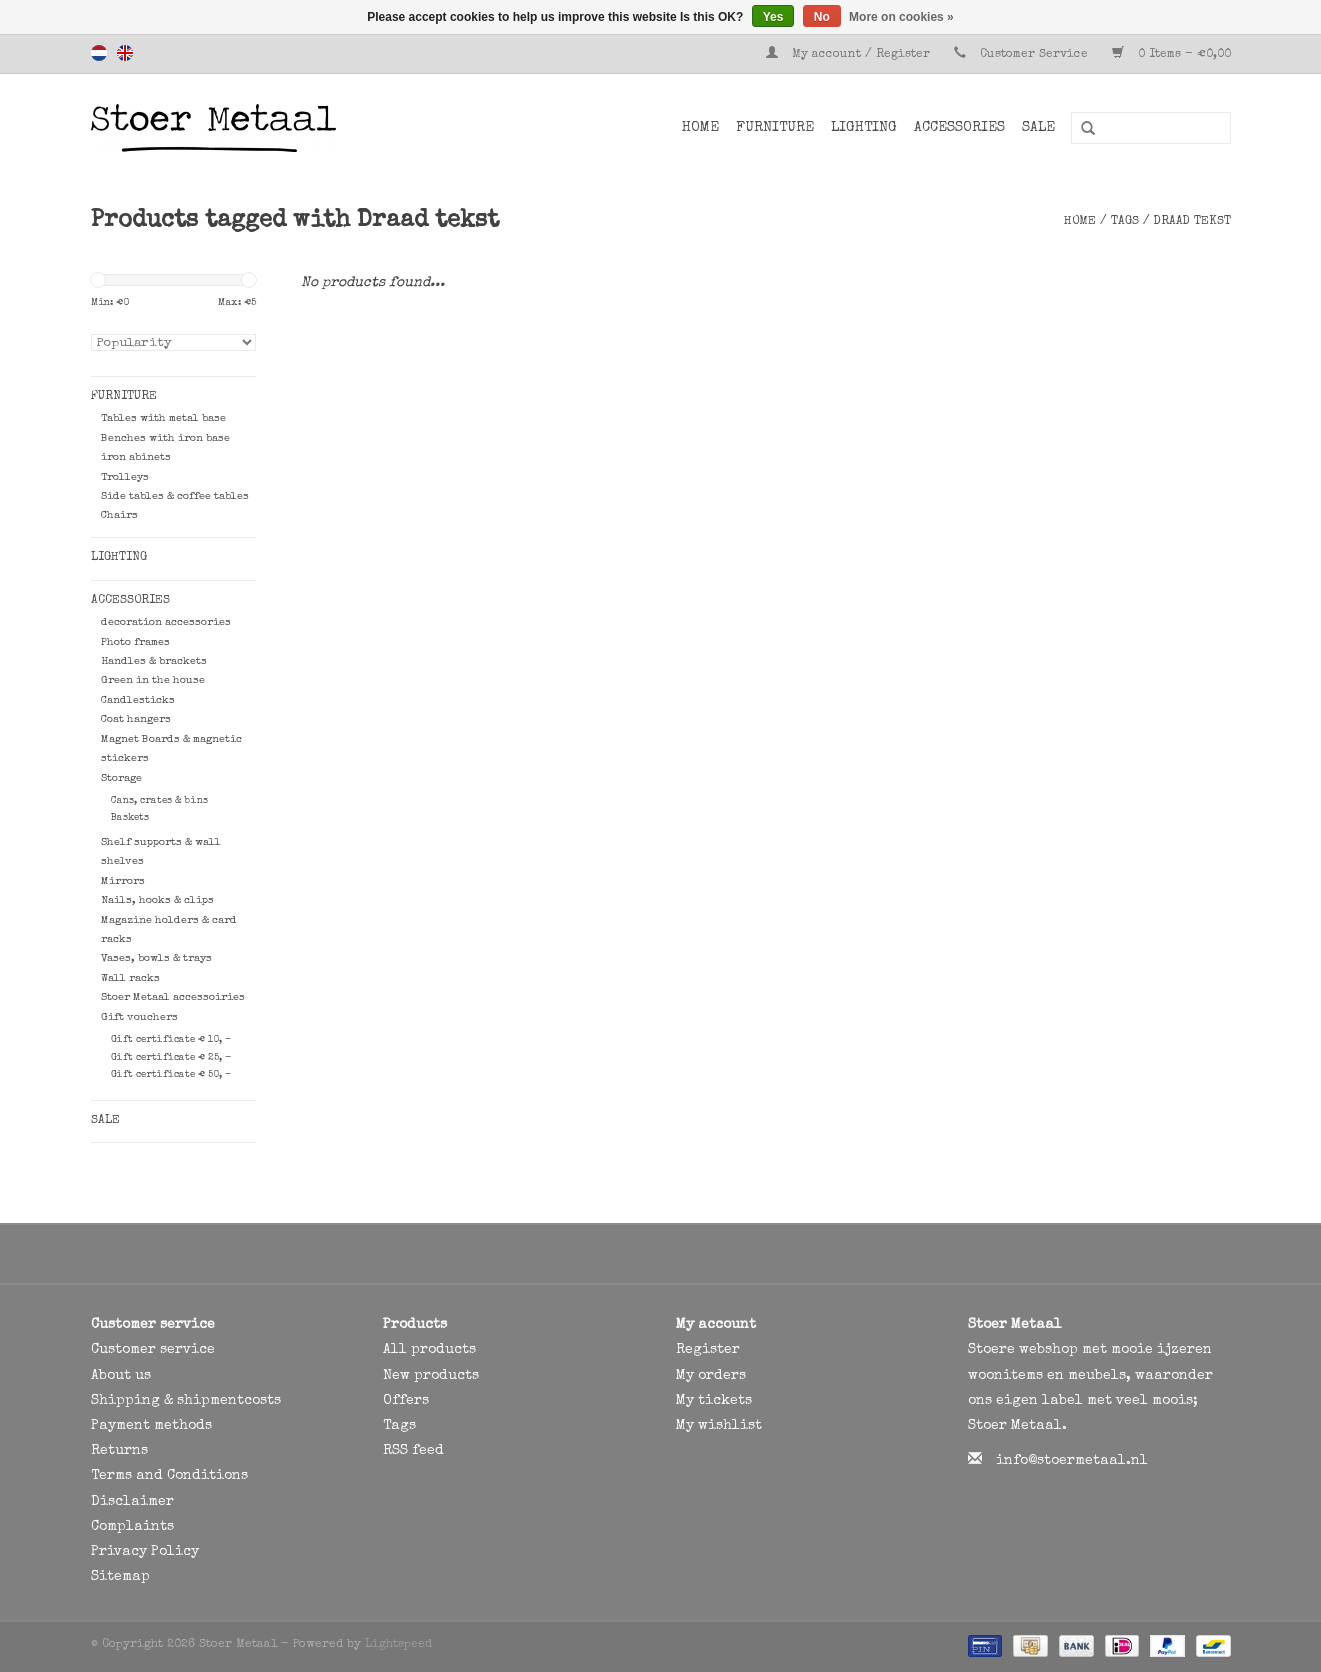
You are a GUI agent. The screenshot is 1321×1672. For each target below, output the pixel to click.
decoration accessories (166, 622)
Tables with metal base (163, 418)
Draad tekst (1192, 222)
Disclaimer (132, 1502)
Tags (1125, 222)
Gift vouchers (139, 1017)
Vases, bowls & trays (156, 958)
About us (121, 1376)
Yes (773, 17)
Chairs (119, 515)
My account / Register (850, 55)
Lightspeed (398, 1645)
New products (431, 1376)
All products (429, 1350)
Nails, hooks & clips (157, 900)
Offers (406, 1401)
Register (708, 1350)
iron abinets (136, 457)
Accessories (959, 128)
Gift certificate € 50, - (171, 1075)
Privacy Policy (145, 1552)
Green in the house (153, 680)
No (822, 17)
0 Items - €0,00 (1171, 55)
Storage (121, 778)
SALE (1038, 128)
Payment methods (151, 1426)
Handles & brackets (154, 661)
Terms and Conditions (169, 1476)
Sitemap (120, 1577)
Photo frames (135, 642)
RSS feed (413, 1451)
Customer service (153, 1350)
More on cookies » (901, 17)
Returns (119, 1451)
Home (700, 128)
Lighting (864, 128)
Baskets (130, 818)
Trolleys (125, 477)
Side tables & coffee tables (175, 496)
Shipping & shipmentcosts (186, 1401)
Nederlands (99, 53)
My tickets (714, 1401)
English (125, 53)
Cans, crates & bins (159, 801)
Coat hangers (136, 719)
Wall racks (130, 978)
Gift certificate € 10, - (171, 1040)
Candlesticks (138, 700)
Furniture (775, 128)
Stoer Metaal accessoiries (173, 997)
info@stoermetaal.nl (1072, 1461)
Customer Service (1034, 55)
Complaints (132, 1527)
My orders (711, 1376)
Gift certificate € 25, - (171, 1058)
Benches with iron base (165, 438)
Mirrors (123, 881)
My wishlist (719, 1426)
